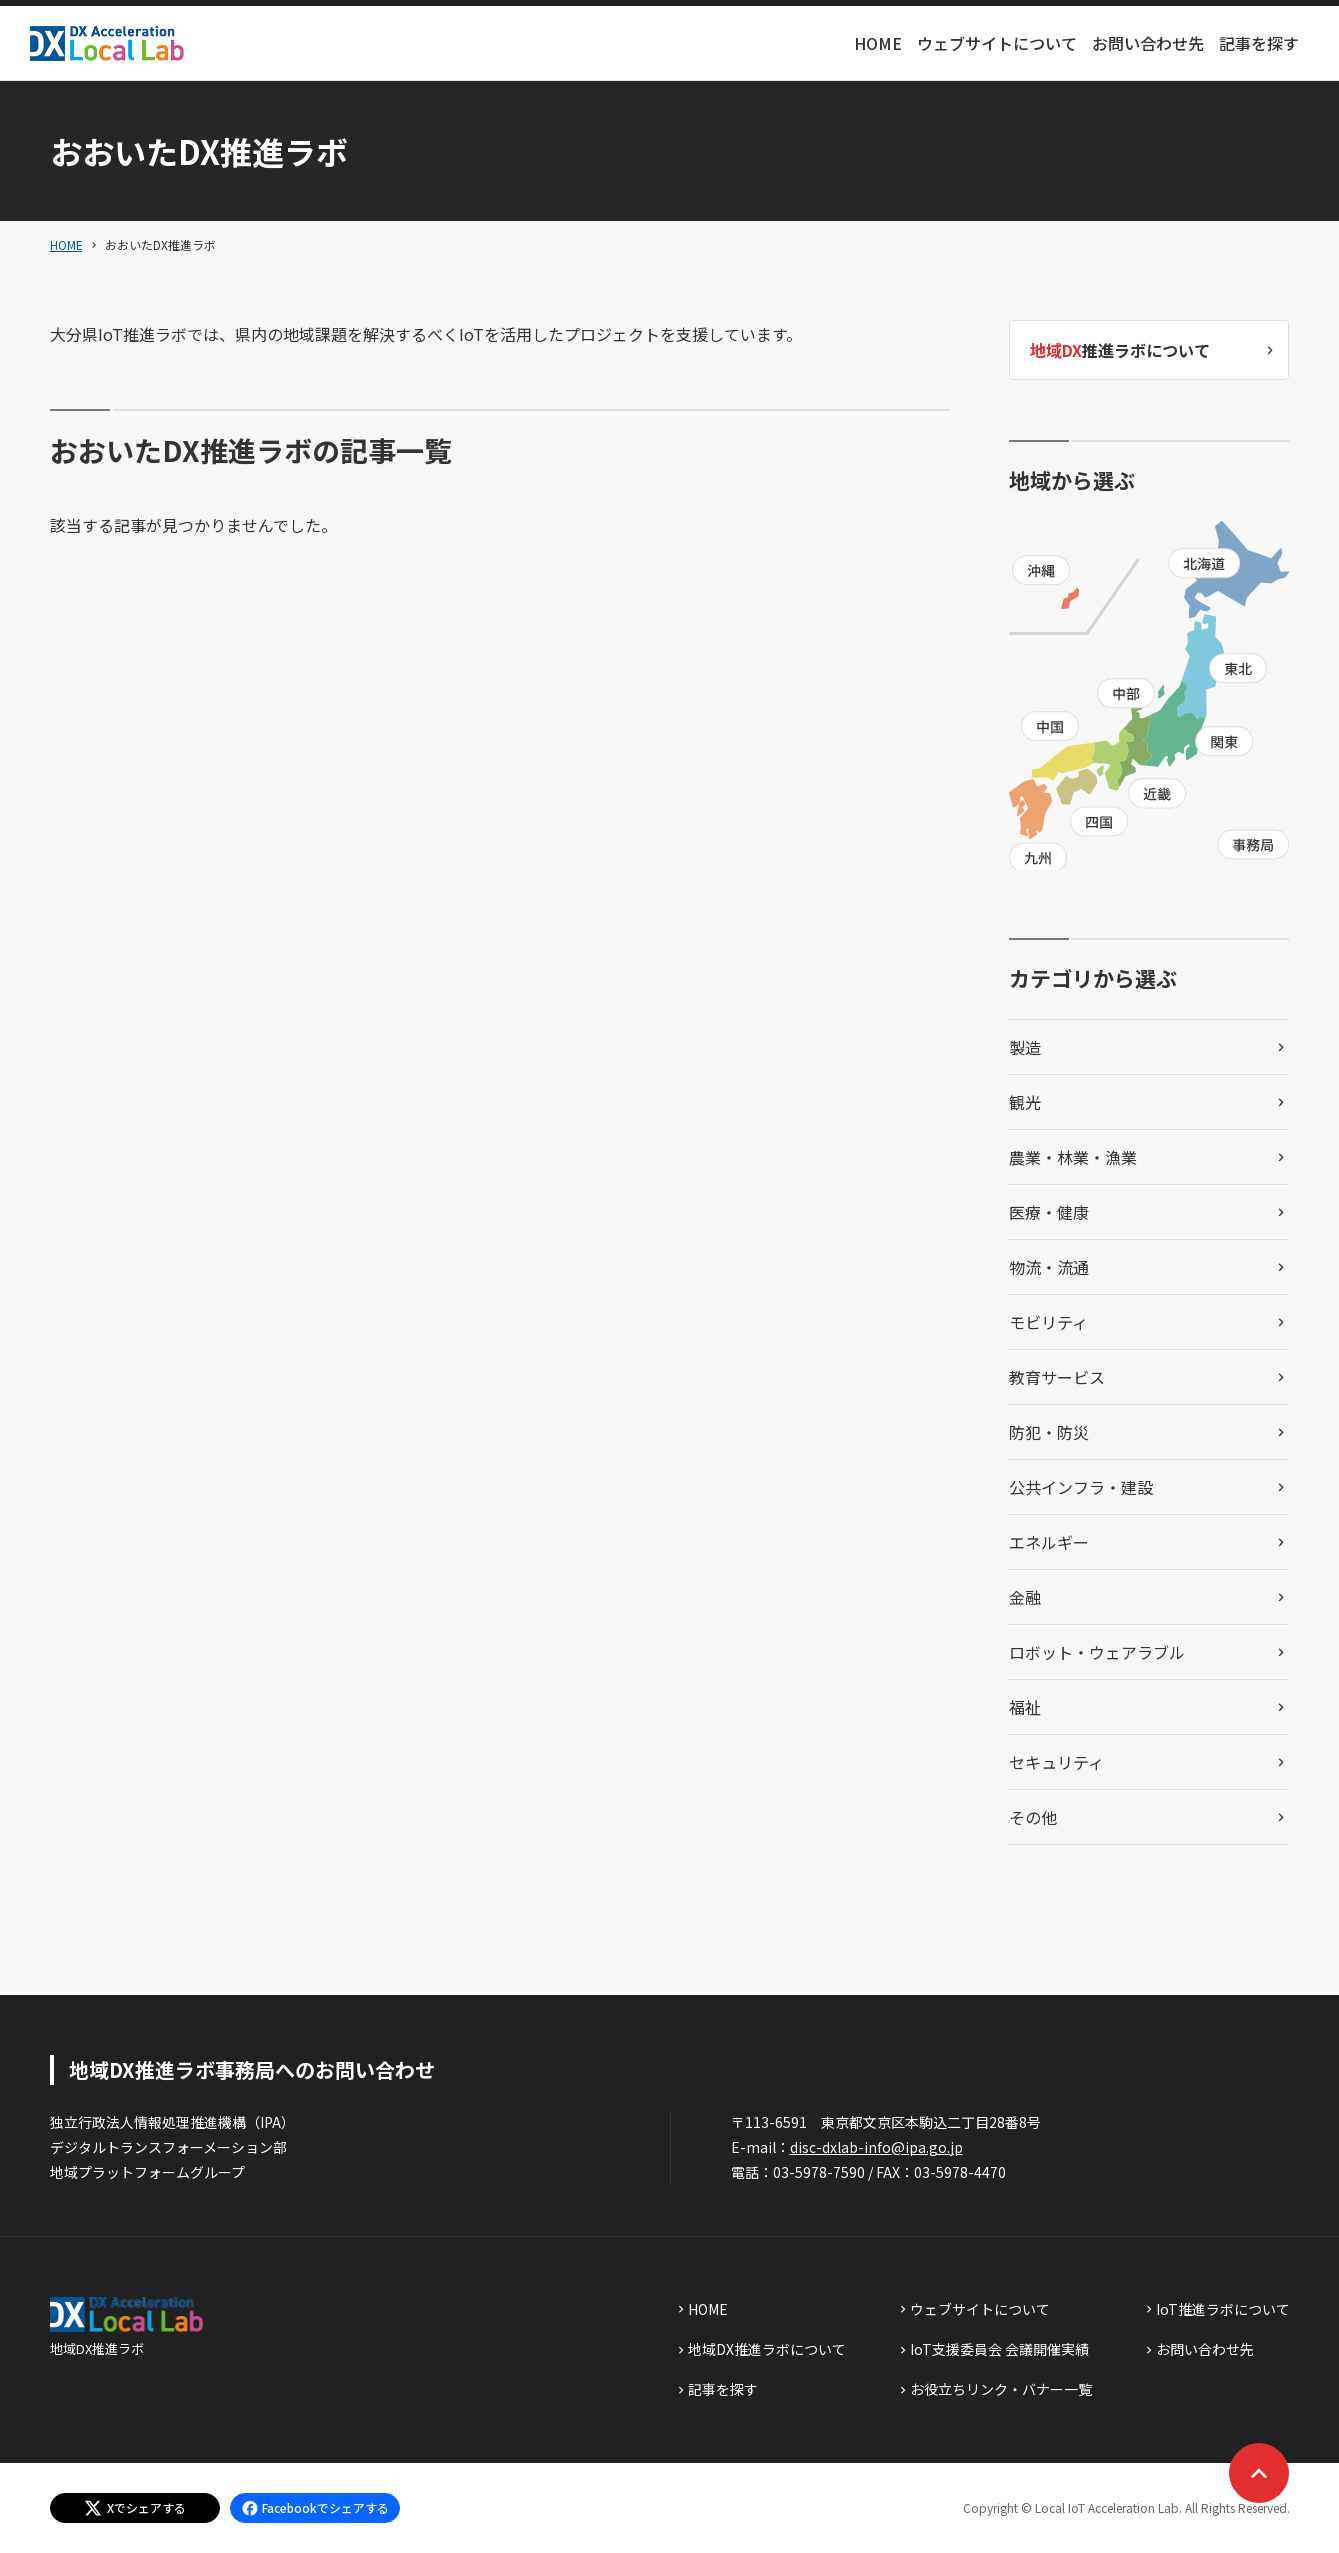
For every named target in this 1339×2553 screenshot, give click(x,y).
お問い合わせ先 (1148, 43)
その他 (1033, 1817)
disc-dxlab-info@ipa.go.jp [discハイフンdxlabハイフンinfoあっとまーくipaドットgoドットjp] (876, 2147)
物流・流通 (1049, 1267)
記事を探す (1259, 43)
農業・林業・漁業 (1073, 1157)
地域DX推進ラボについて (767, 2349)
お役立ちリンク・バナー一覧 (1001, 2389)
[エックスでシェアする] (135, 2508)
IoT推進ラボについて (1223, 2309)
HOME (878, 43)
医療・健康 (1049, 1212)
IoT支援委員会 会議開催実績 (999, 2349)
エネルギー (1049, 1542)
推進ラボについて (1120, 350)
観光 (1025, 1102)
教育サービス (1057, 1377)
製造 (1025, 1047)
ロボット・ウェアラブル (1097, 1652)
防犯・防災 (1049, 1432)
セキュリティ (1056, 1762)
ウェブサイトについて (997, 43)
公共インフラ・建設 (1081, 1487)
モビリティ (1048, 1322)
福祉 (1025, 1707)
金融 (1025, 1597)
